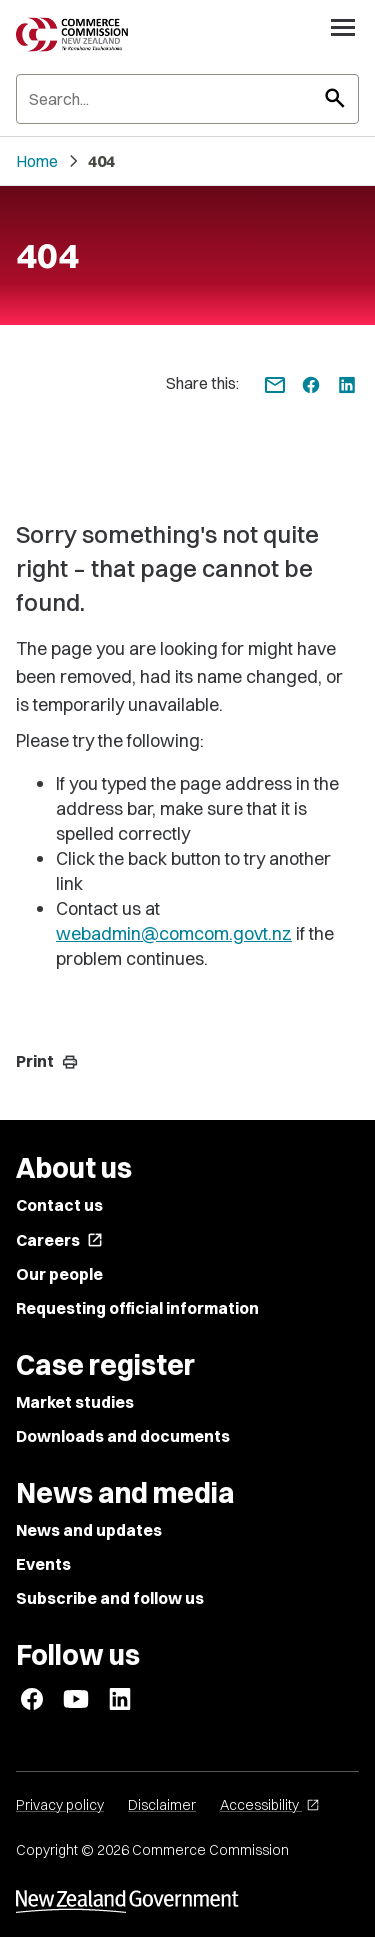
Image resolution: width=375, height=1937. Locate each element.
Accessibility (270, 1805)
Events (43, 1564)
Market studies (75, 1402)
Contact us (59, 1205)
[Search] (187, 99)
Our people (59, 1274)
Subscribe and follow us (110, 1598)
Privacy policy (60, 1805)
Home (37, 161)
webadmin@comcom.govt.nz (174, 933)
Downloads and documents (123, 1436)
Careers (59, 1240)
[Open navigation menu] (343, 27)
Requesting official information (137, 1308)
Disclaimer (162, 1805)
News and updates (89, 1530)
